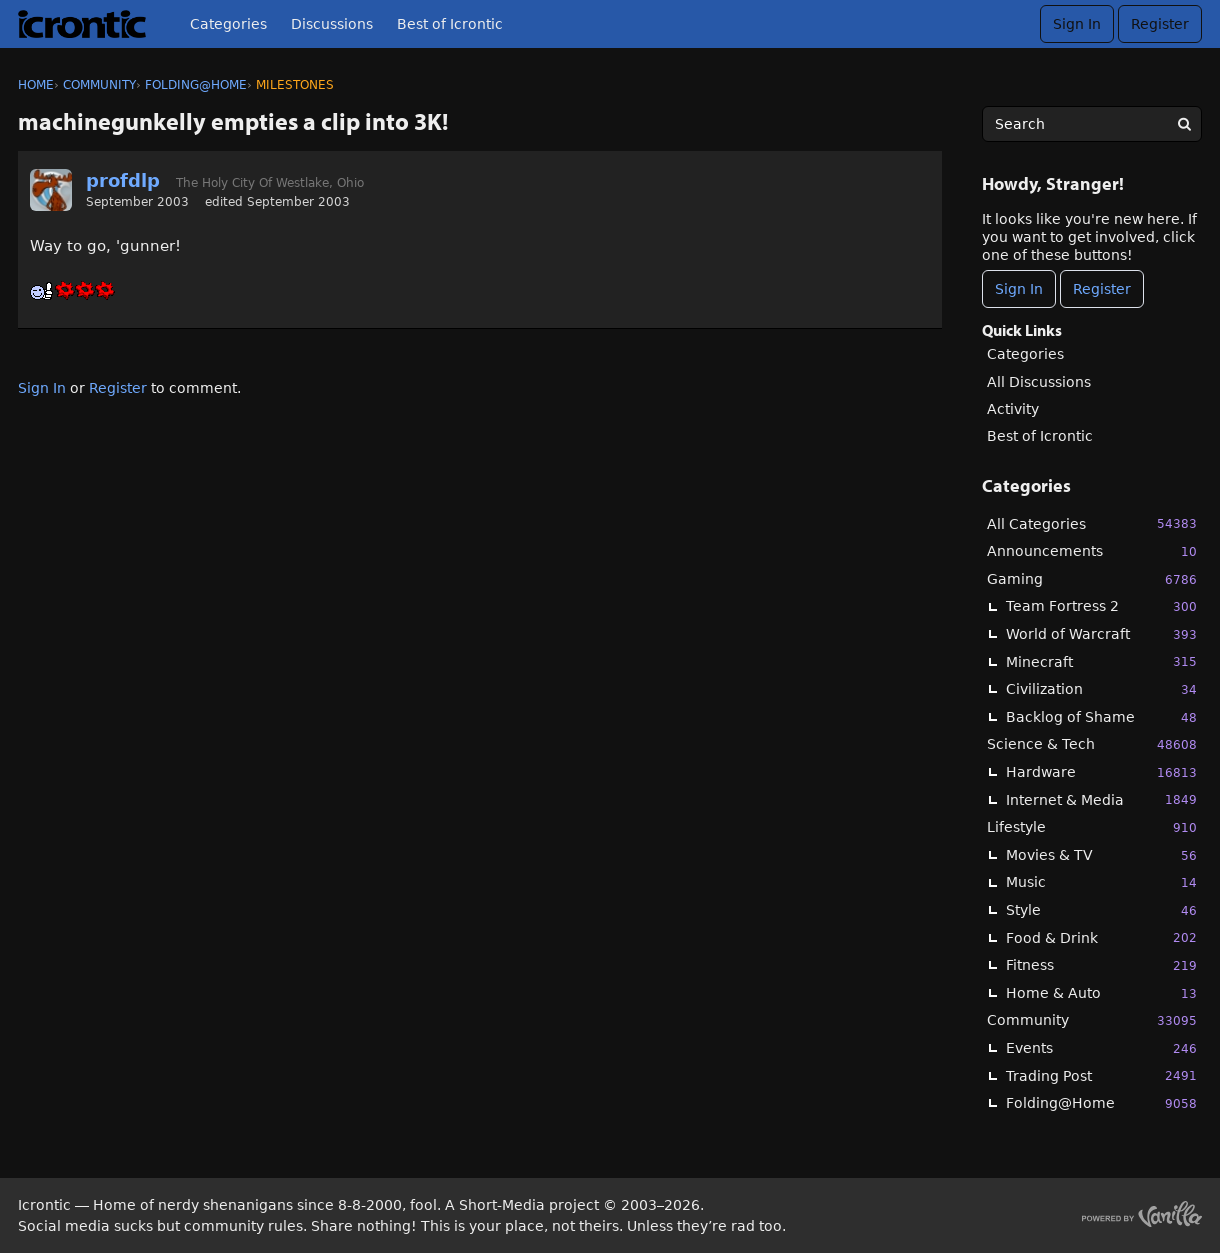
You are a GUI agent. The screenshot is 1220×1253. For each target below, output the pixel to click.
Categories (228, 24)
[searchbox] (1092, 124)
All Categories (1092, 523)
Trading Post (1101, 1075)
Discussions (332, 24)
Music (1101, 882)
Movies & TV (1101, 855)
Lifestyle (1092, 827)
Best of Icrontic (450, 24)
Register (1160, 24)
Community (1092, 1020)
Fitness (1101, 965)
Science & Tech (1092, 744)
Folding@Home (1101, 1103)
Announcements (1092, 551)
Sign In (1077, 24)
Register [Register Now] (1102, 289)
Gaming (1092, 579)
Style (1101, 910)
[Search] (1184, 124)
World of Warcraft (1101, 634)
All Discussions (1039, 382)
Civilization (1101, 689)
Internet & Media (1101, 799)
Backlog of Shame (1101, 717)
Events (1101, 1048)
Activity (1013, 409)
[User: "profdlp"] (51, 190)
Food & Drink (1101, 937)
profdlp (123, 180)
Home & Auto (1101, 993)
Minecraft (1101, 661)
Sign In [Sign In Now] (1019, 289)
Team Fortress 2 (1101, 606)
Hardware (1101, 772)
